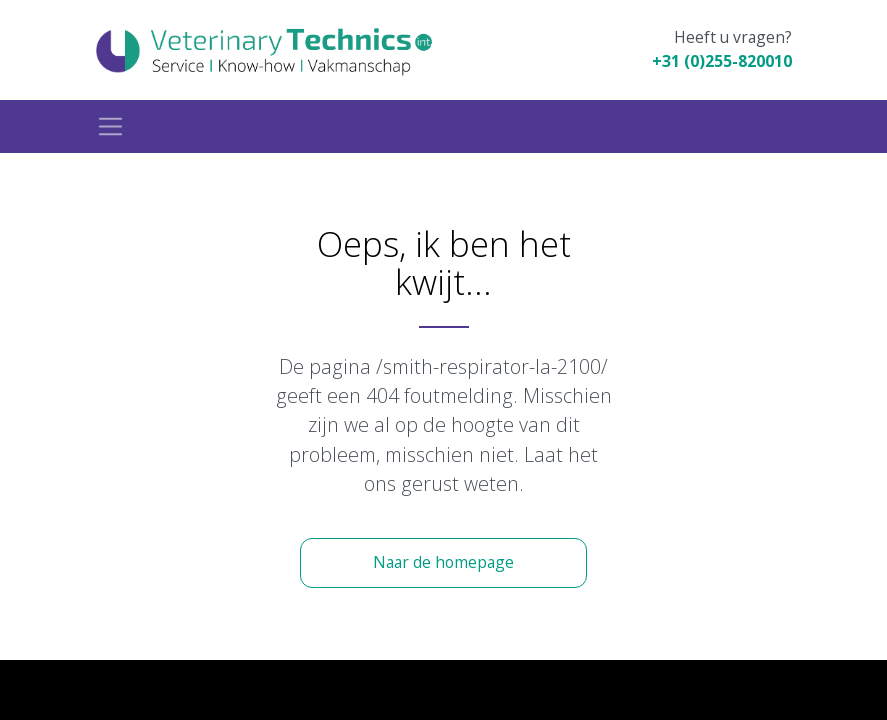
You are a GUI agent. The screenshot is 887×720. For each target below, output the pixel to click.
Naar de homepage (443, 562)
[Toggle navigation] (110, 126)
